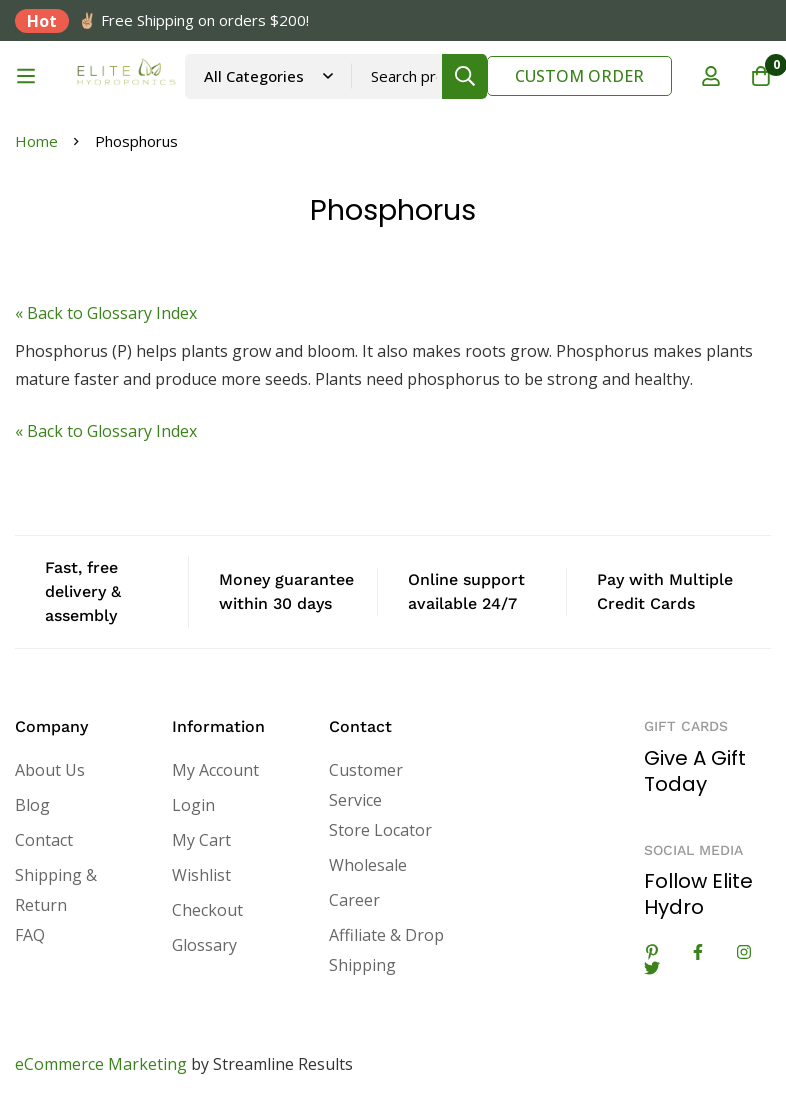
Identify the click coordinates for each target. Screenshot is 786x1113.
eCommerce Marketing (101, 1064)
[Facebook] (698, 952)
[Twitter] (652, 968)
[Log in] (711, 76)
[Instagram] (744, 952)
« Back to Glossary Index (106, 313)
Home (36, 141)
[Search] (464, 76)
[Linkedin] (652, 952)
